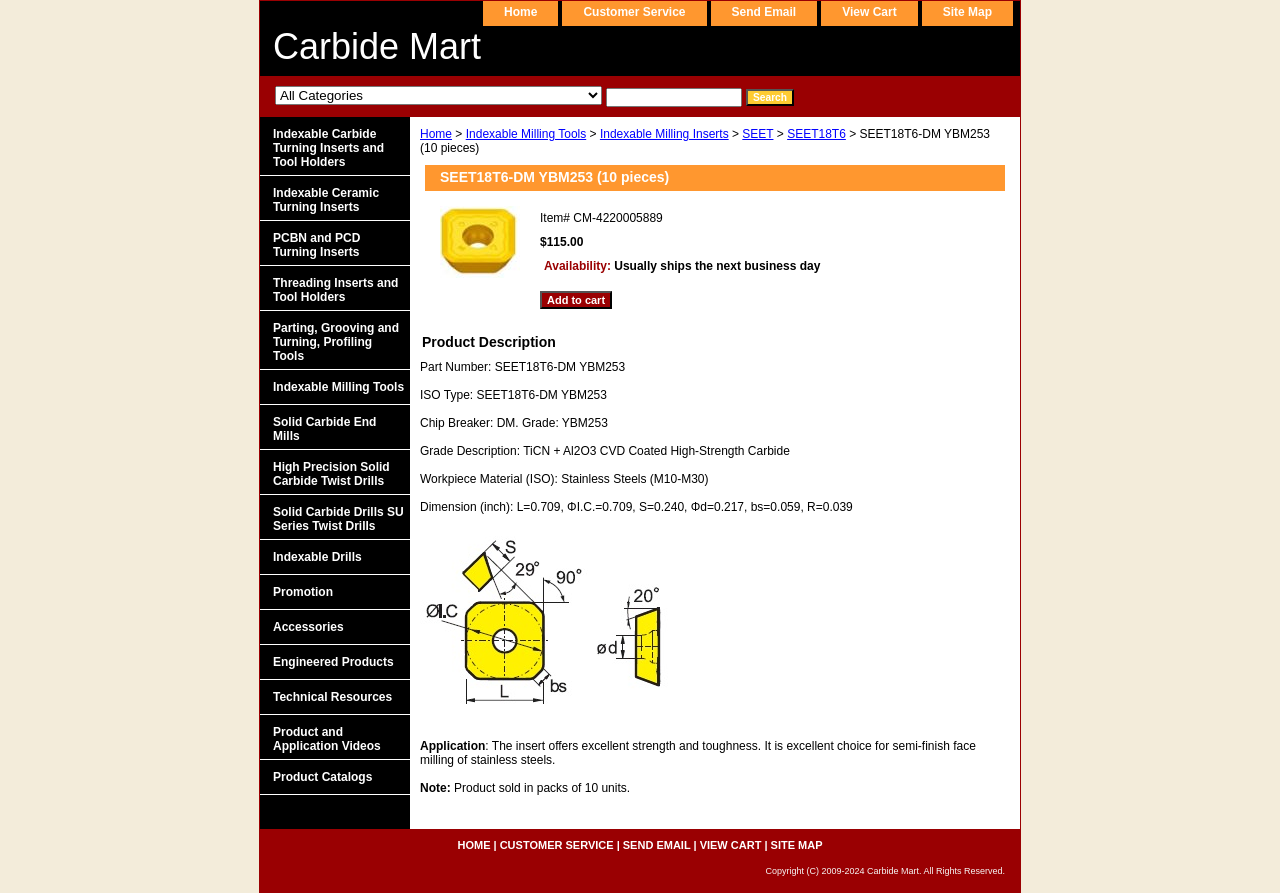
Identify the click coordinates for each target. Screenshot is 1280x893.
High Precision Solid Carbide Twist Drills (331, 474)
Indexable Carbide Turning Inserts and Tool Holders (328, 148)
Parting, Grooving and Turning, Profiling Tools (336, 342)
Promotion (303, 592)
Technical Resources (332, 697)
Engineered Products (333, 662)
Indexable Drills (317, 557)
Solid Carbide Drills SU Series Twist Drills (338, 519)
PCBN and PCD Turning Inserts (316, 245)
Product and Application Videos (327, 739)
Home (436, 134)
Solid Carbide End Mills (324, 429)
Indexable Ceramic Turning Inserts (326, 200)
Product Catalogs (322, 777)
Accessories (308, 627)
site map (967, 12)
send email (764, 12)
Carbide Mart (377, 46)
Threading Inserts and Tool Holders (335, 290)
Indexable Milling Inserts (664, 134)
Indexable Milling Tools (526, 134)
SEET (757, 134)
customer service (634, 12)
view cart (869, 12)
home (520, 12)
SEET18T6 (816, 134)
